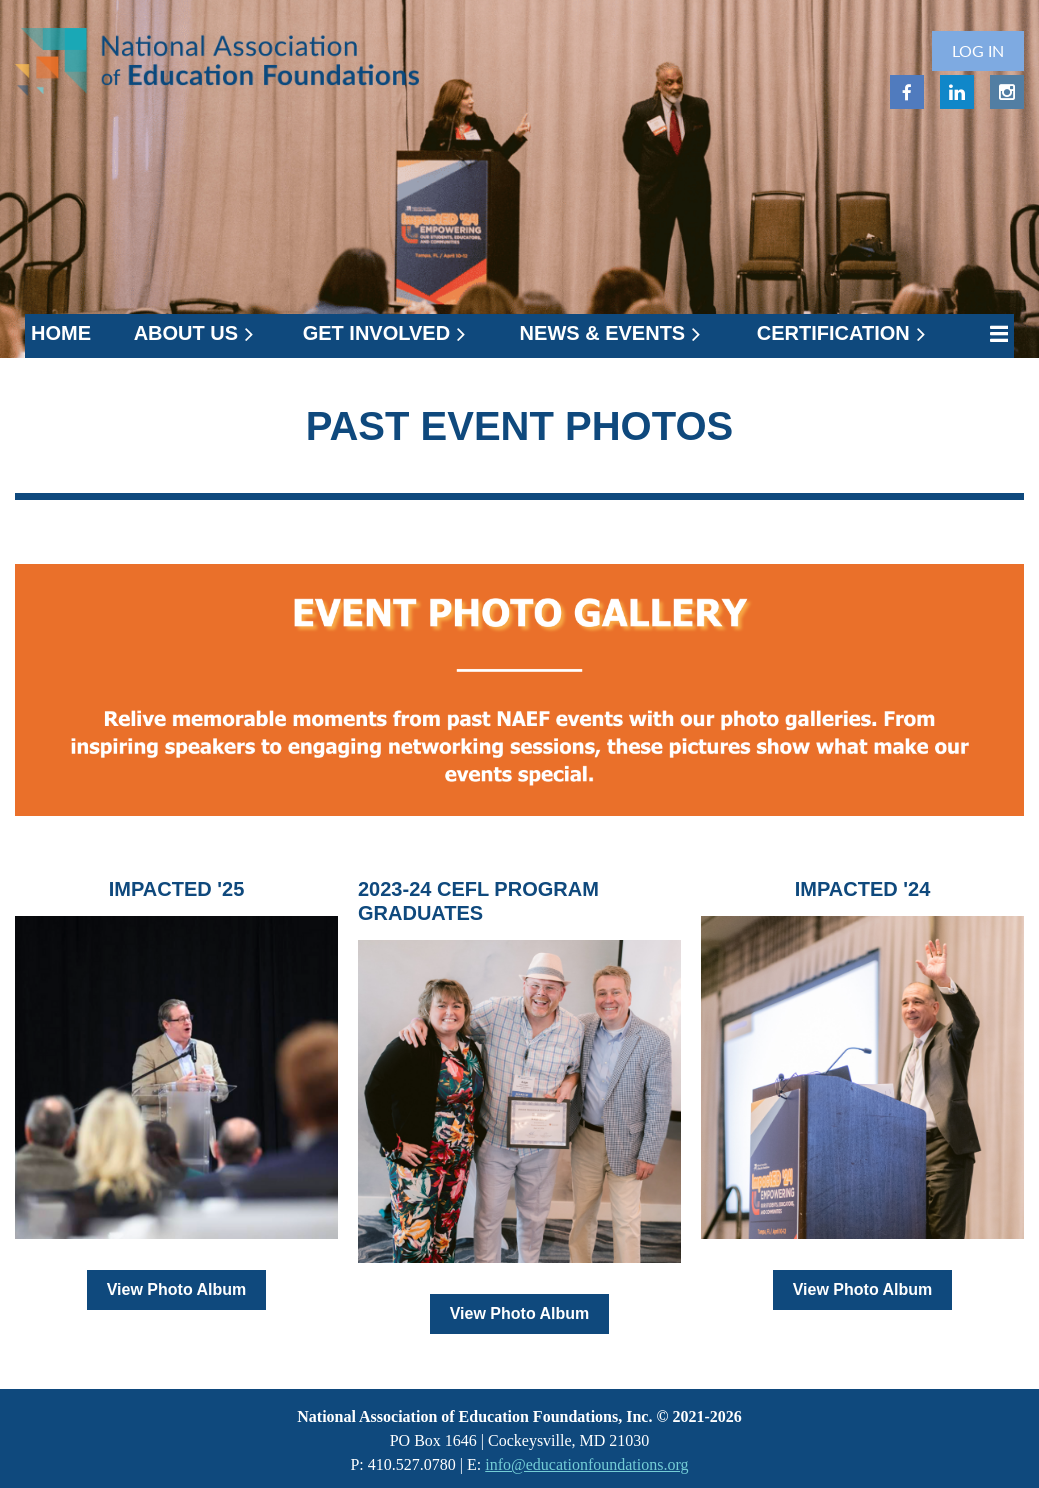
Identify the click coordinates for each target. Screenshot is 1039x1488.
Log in (978, 50)
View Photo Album (177, 1289)
